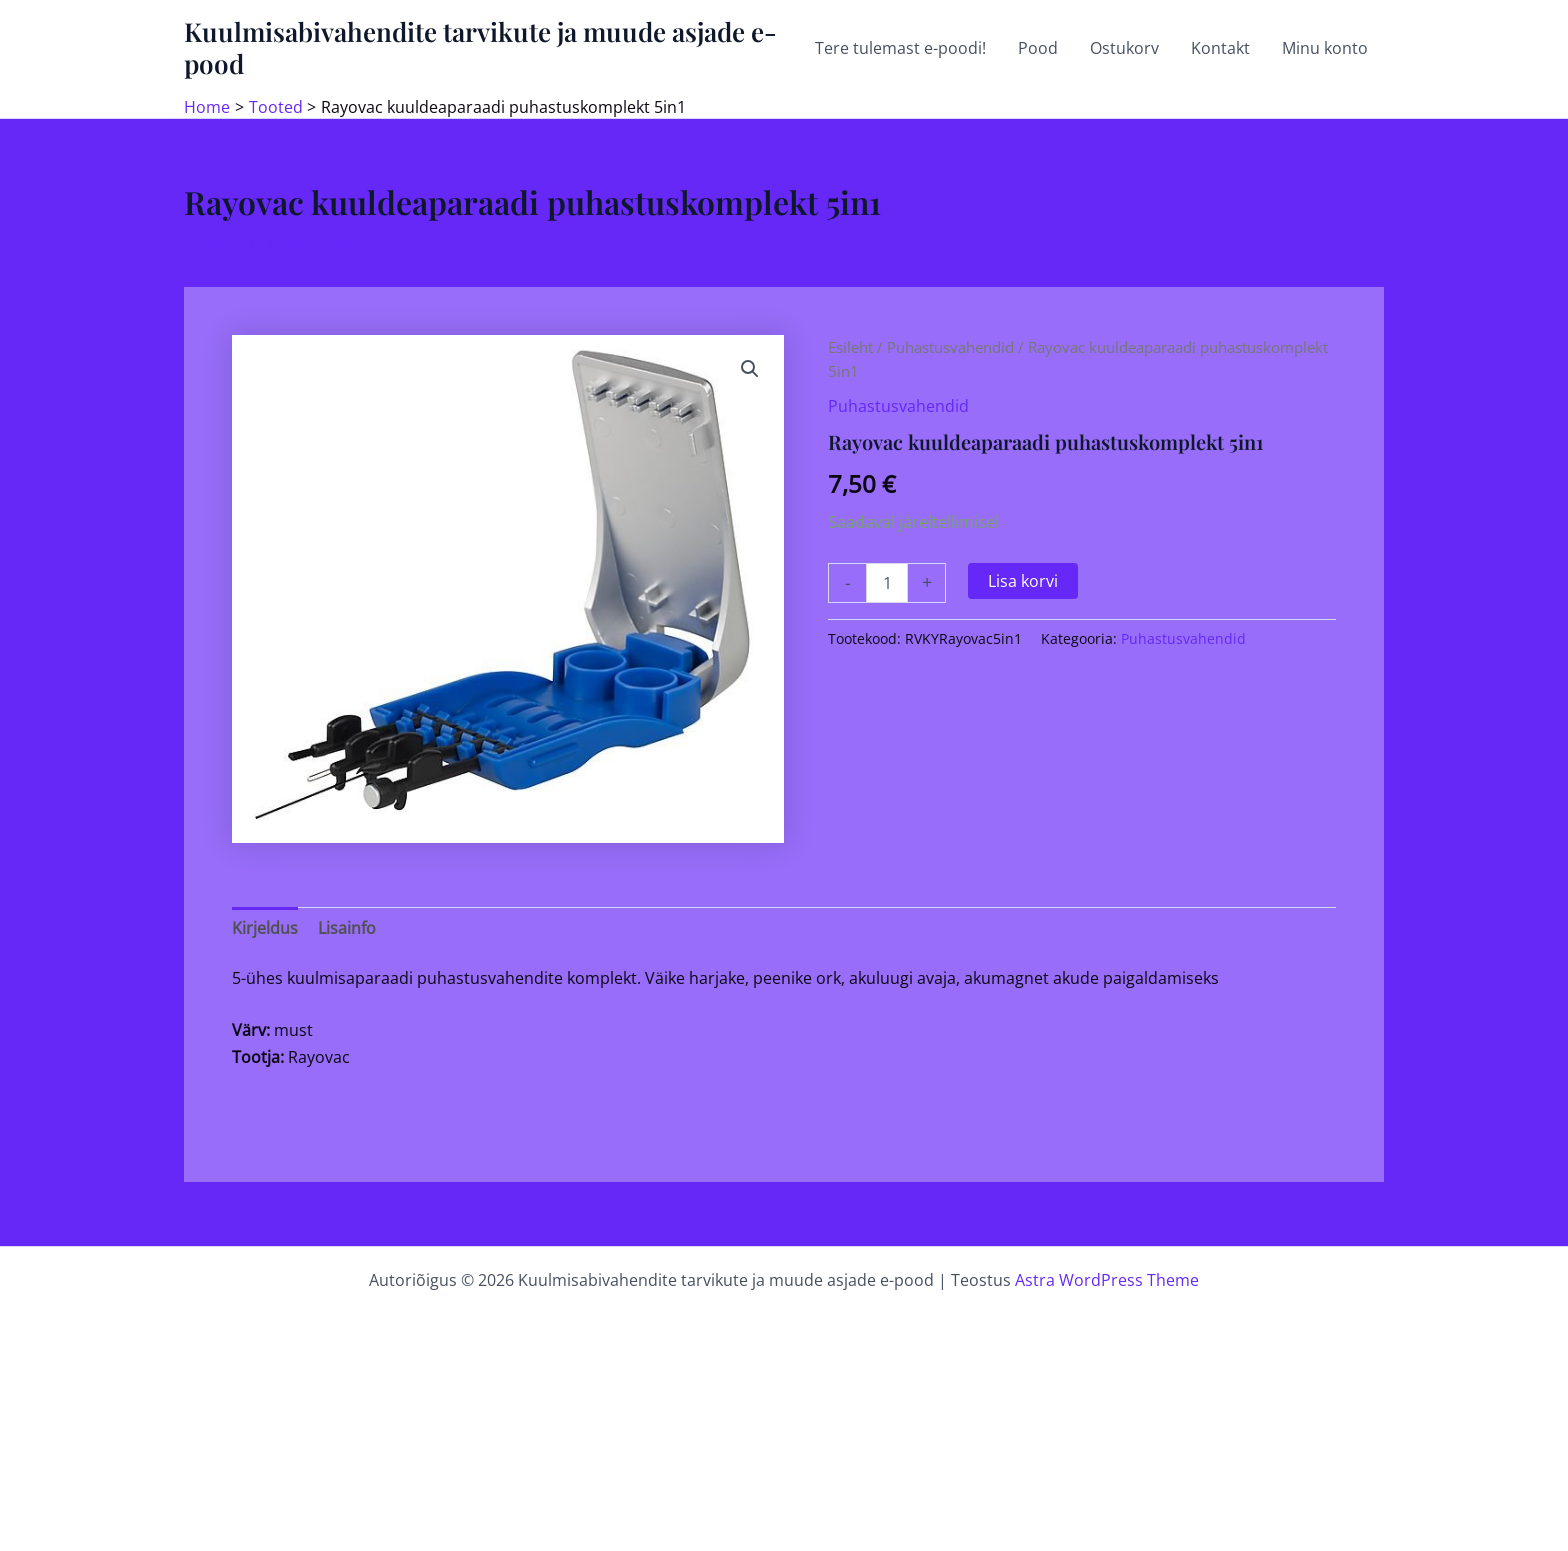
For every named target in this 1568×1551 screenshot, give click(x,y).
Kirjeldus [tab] (265, 928)
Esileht (850, 347)
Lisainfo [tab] (347, 928)
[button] (750, 369)
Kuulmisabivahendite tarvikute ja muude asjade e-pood (480, 47)
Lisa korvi (1023, 581)
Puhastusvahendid (950, 347)
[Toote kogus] (887, 583)
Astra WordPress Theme (1107, 1280)
